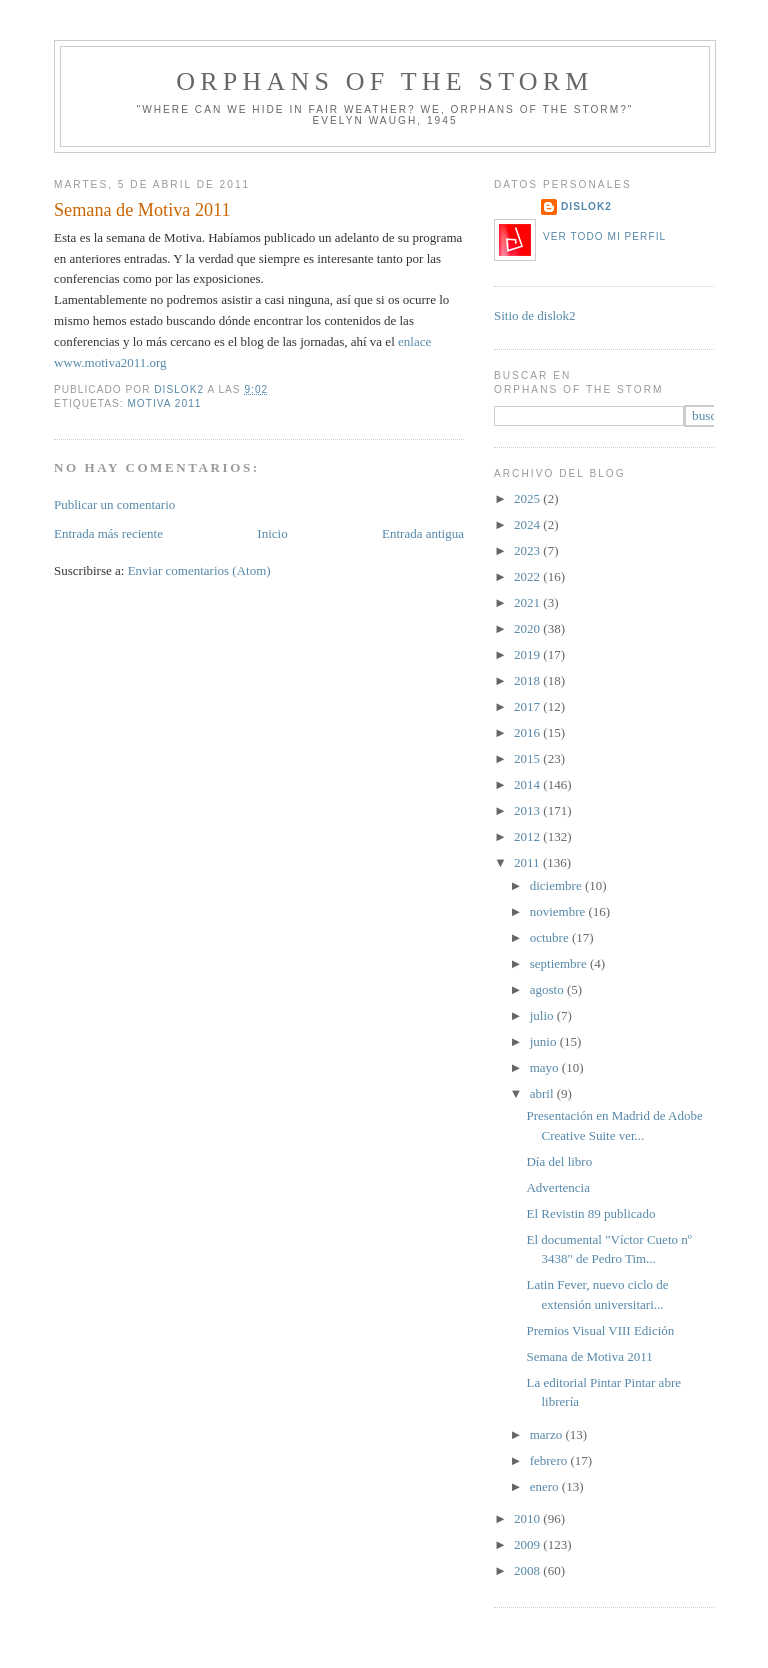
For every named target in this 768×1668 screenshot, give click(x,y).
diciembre (557, 885)
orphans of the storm (384, 81)
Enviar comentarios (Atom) (199, 570)
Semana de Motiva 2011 (589, 1356)
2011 (528, 862)
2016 (528, 732)
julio (543, 1015)
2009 (528, 1544)
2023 (528, 550)
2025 (528, 498)
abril (543, 1093)
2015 (528, 758)
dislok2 (180, 389)
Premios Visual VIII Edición (600, 1330)
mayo (546, 1067)
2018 (528, 680)
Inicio (272, 533)
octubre (551, 937)
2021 (528, 602)
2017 (528, 706)
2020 (528, 628)
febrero (550, 1460)
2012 (528, 836)
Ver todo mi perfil (604, 236)
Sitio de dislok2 (535, 315)
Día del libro (559, 1161)
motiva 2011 (164, 403)
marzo (548, 1434)
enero (546, 1486)
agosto (548, 989)
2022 (528, 576)
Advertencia (558, 1187)
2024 (528, 524)
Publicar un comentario (114, 504)
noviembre (559, 911)
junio (545, 1041)
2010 (528, 1518)
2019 (528, 654)
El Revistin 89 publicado (590, 1213)
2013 (528, 810)
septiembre (560, 963)
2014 (528, 784)
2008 (528, 1570)
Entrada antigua (423, 533)
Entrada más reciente (108, 533)
